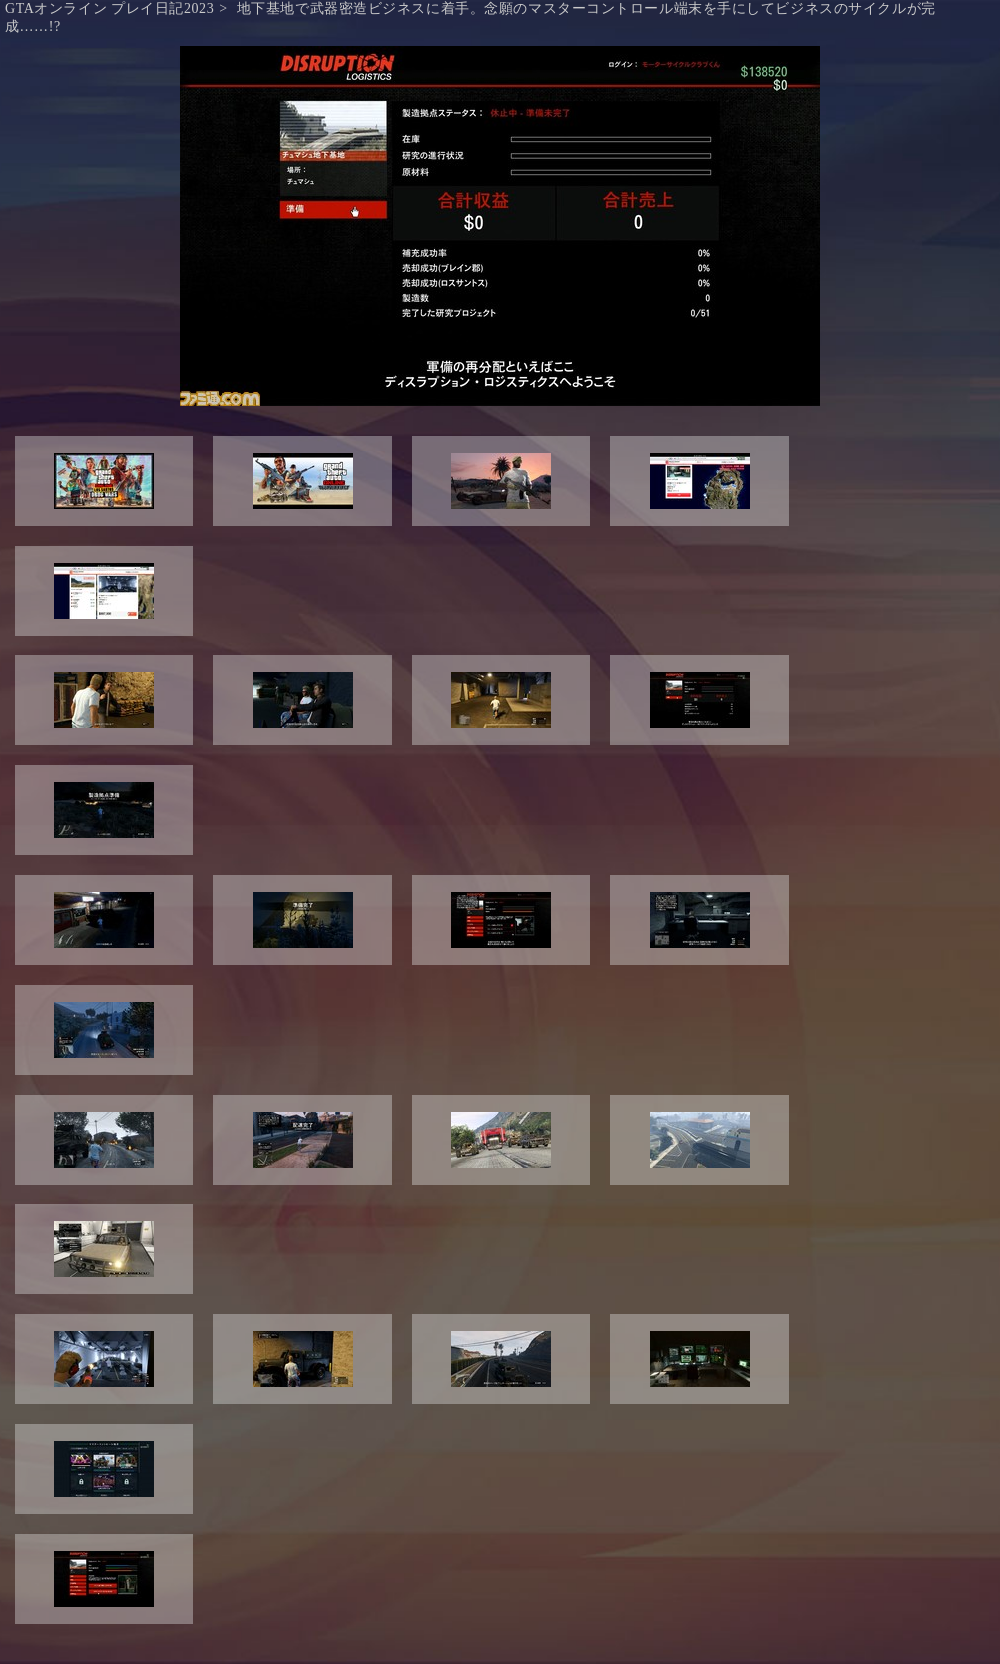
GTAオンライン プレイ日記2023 (109, 8)
